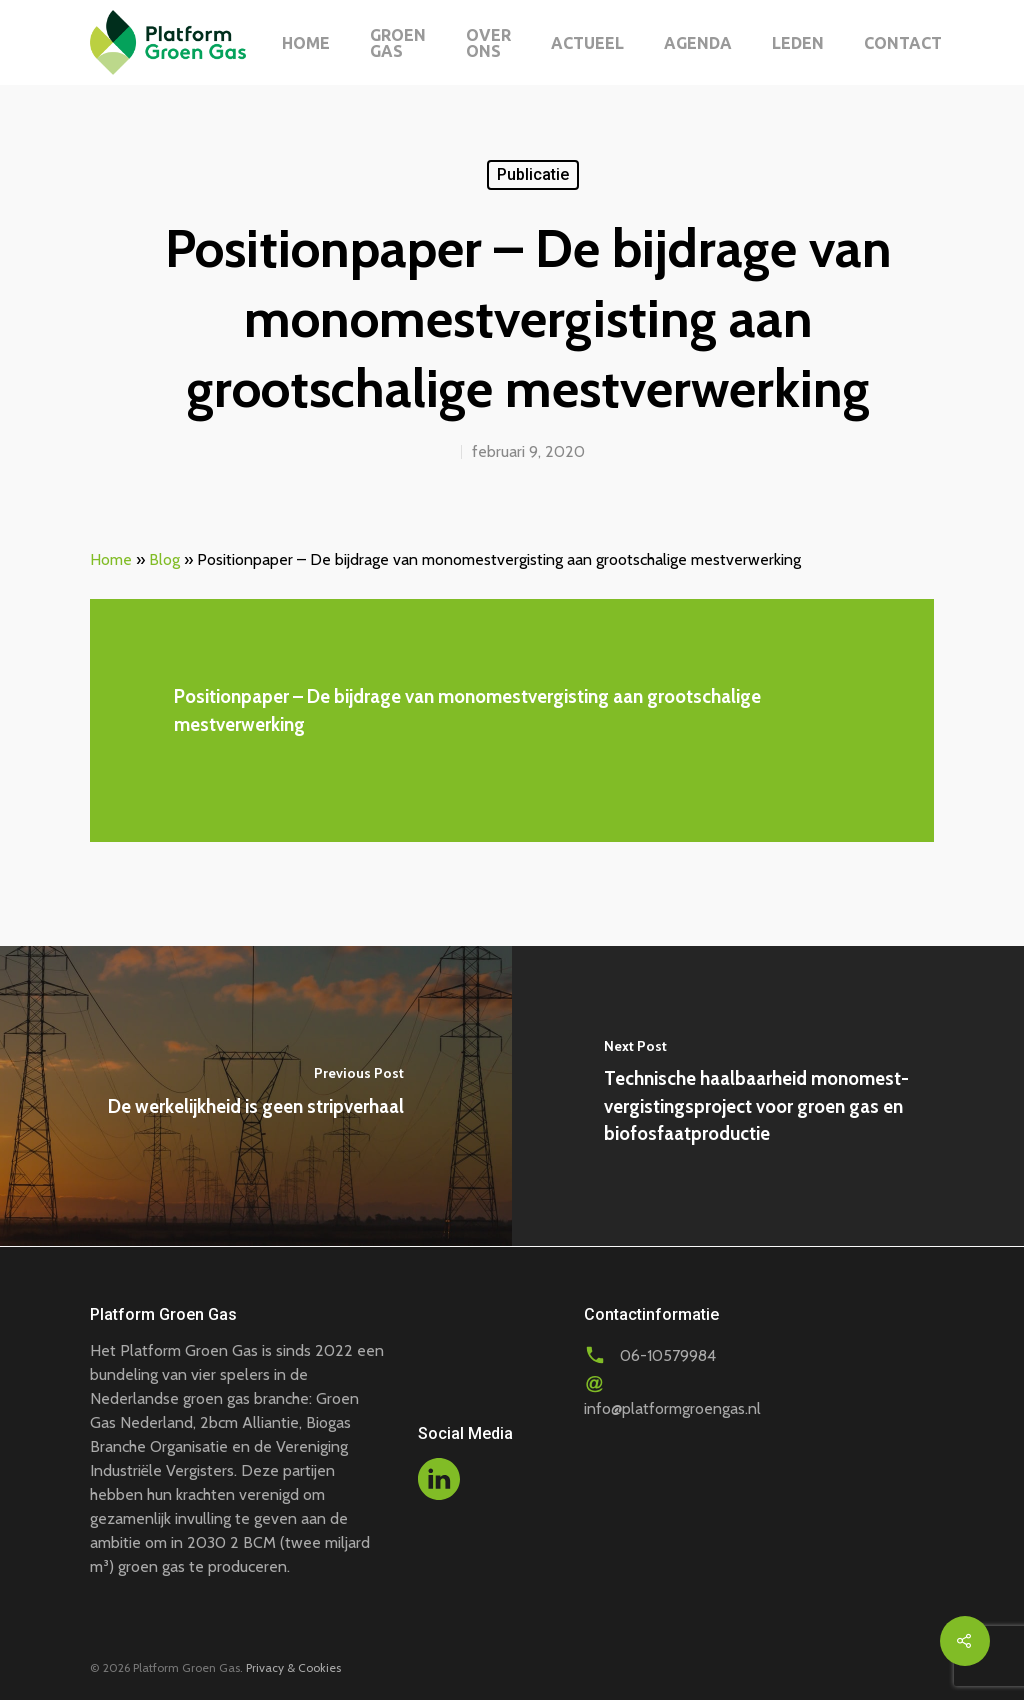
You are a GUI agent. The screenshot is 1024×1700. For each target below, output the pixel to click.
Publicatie (533, 174)
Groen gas (398, 43)
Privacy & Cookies (293, 1667)
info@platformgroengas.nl (672, 1408)
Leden (798, 43)
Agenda (698, 43)
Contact (903, 43)
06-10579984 (668, 1355)
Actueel (587, 43)
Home (306, 43)
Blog (164, 559)
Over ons (488, 43)
